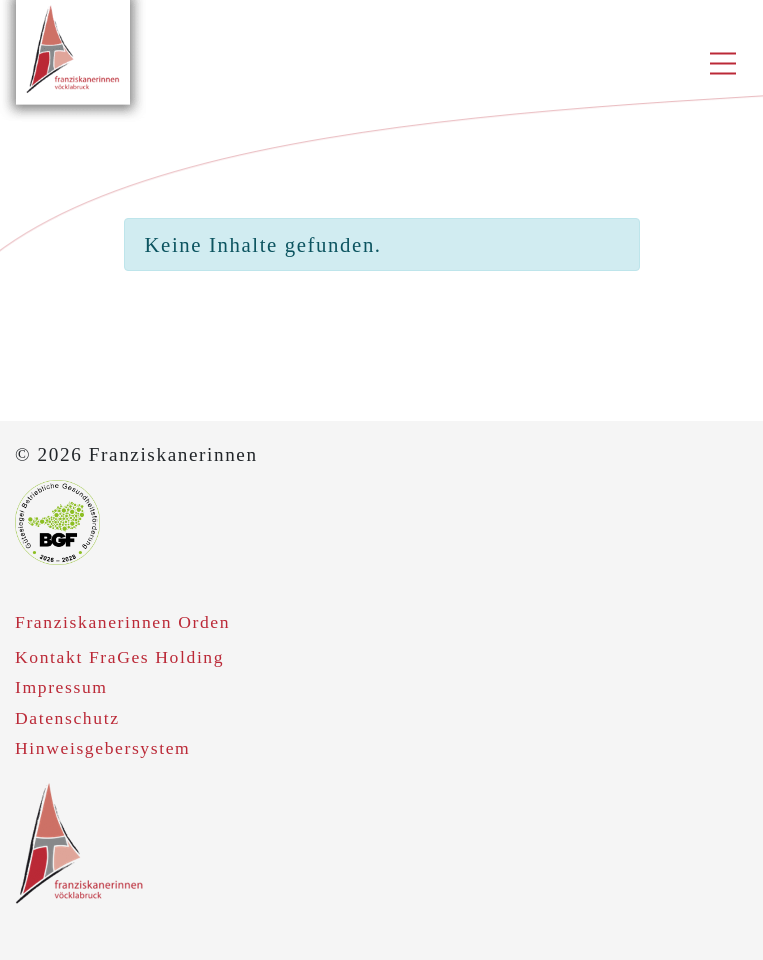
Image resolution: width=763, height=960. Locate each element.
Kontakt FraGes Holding (119, 657)
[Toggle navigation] (730, 65)
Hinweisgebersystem (102, 748)
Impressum (61, 687)
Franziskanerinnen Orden (122, 622)
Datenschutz (67, 718)
